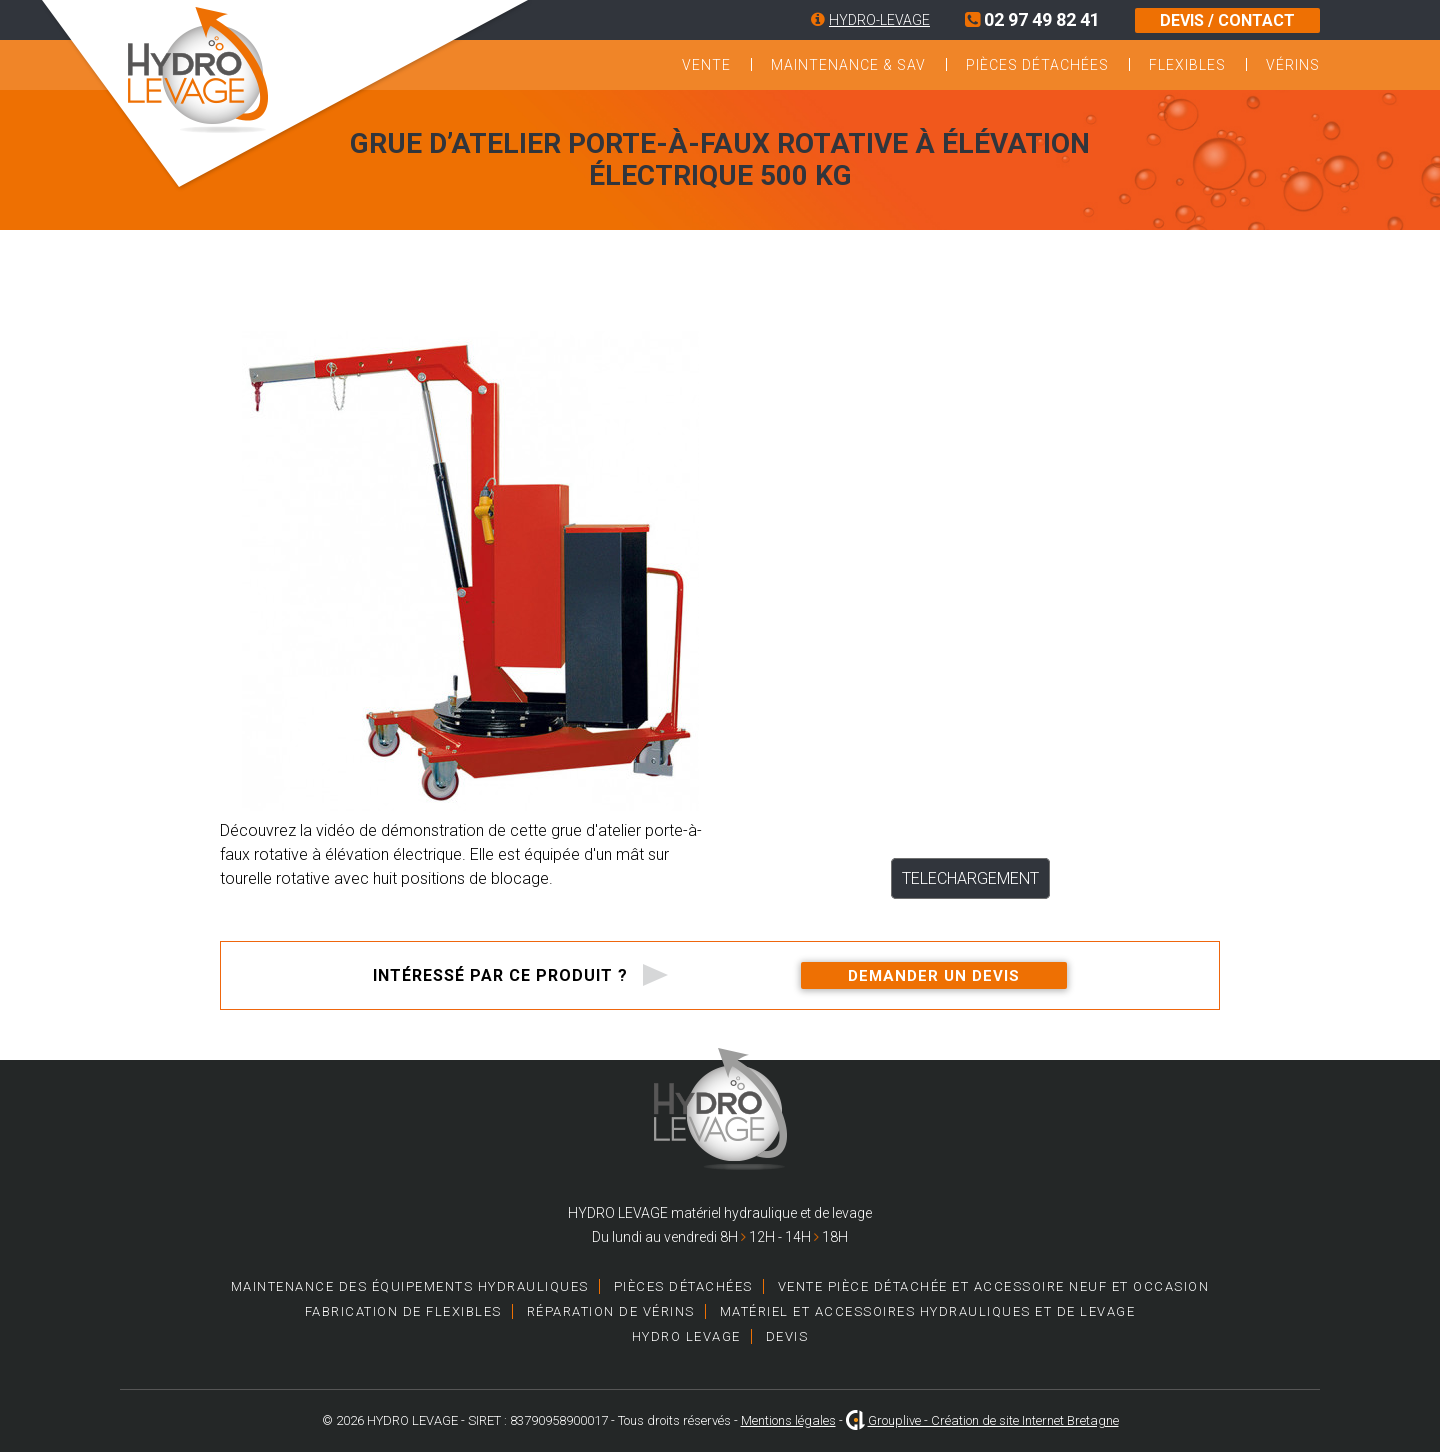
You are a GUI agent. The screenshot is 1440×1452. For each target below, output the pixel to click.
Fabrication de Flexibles (403, 1311)
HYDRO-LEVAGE (879, 20)
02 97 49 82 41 (1032, 19)
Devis (787, 1336)
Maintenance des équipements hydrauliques (410, 1286)
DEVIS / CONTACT (1227, 20)
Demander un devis (934, 976)
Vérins (1293, 65)
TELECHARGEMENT (970, 878)
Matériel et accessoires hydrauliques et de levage (928, 1311)
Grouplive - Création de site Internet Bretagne (993, 1420)
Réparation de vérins (611, 1311)
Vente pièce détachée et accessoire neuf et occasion (994, 1286)
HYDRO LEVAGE (686, 1336)
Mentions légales (788, 1420)
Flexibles (1187, 65)
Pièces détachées (1037, 65)
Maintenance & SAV (848, 65)
